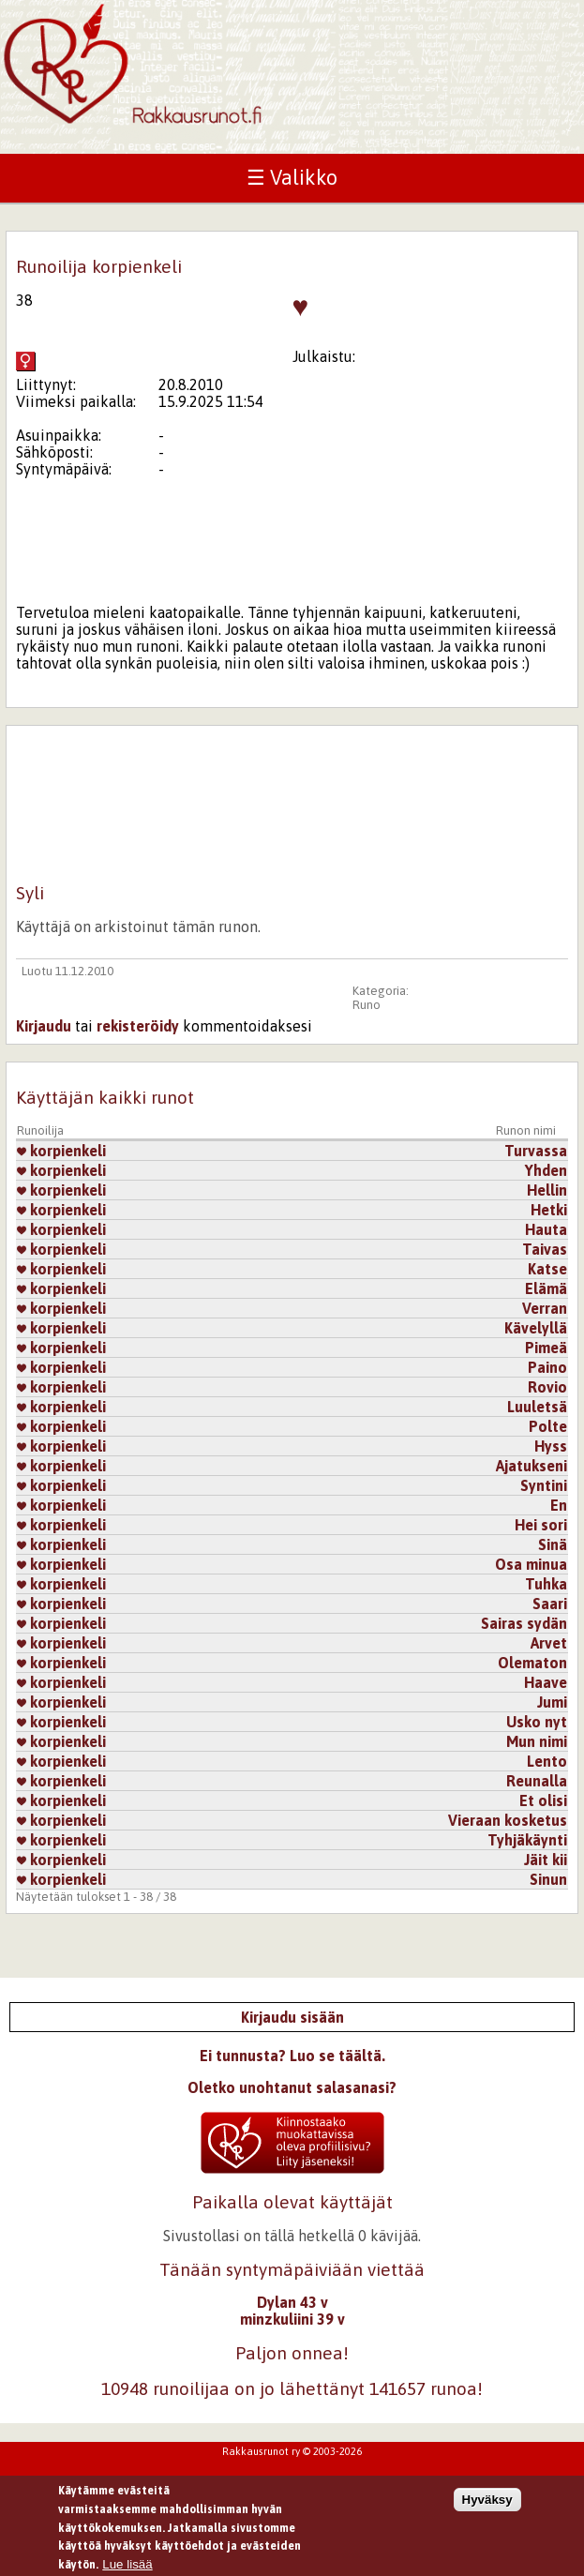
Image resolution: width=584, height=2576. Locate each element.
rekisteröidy (138, 1025)
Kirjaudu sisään (292, 2017)
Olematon (532, 1662)
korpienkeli (61, 1150)
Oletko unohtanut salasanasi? (292, 2087)
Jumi (552, 1702)
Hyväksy (487, 2506)
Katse (547, 1268)
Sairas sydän (524, 1623)
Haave (545, 1682)
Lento (547, 1761)
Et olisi (543, 1800)
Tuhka (546, 1583)
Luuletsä (537, 1406)
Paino (547, 1367)
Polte (548, 1426)
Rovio (547, 1386)
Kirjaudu (43, 1025)
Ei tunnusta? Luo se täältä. (292, 2055)
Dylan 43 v (292, 2302)
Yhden (546, 1170)
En (558, 1505)
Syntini (543, 1485)
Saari (549, 1603)
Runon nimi (526, 1130)
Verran (544, 1308)
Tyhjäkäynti (527, 1839)
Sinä (552, 1544)
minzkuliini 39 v (292, 2319)
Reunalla (536, 1780)
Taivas (544, 1249)
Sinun (548, 1879)
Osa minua (531, 1564)
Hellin (547, 1190)
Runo (366, 1005)
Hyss (550, 1446)
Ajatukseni (531, 1465)
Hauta (546, 1229)
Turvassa (535, 1150)
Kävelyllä (535, 1327)
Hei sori (541, 1524)
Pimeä (546, 1347)
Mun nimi (536, 1741)
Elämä (546, 1288)
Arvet (549, 1642)
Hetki (549, 1209)
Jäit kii (545, 1859)
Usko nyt (536, 1721)
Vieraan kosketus (507, 1820)
